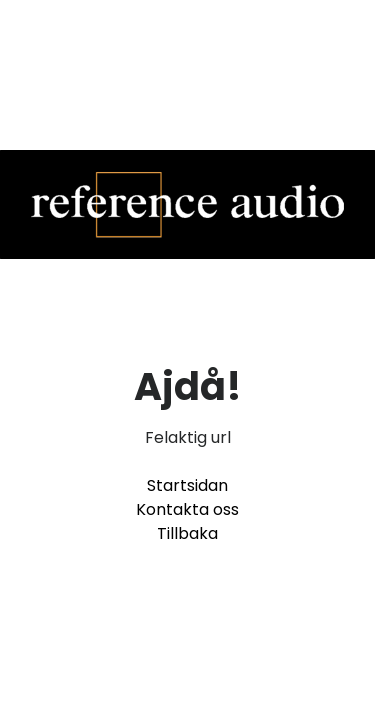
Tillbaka (187, 533)
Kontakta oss (187, 509)
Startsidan (187, 485)
